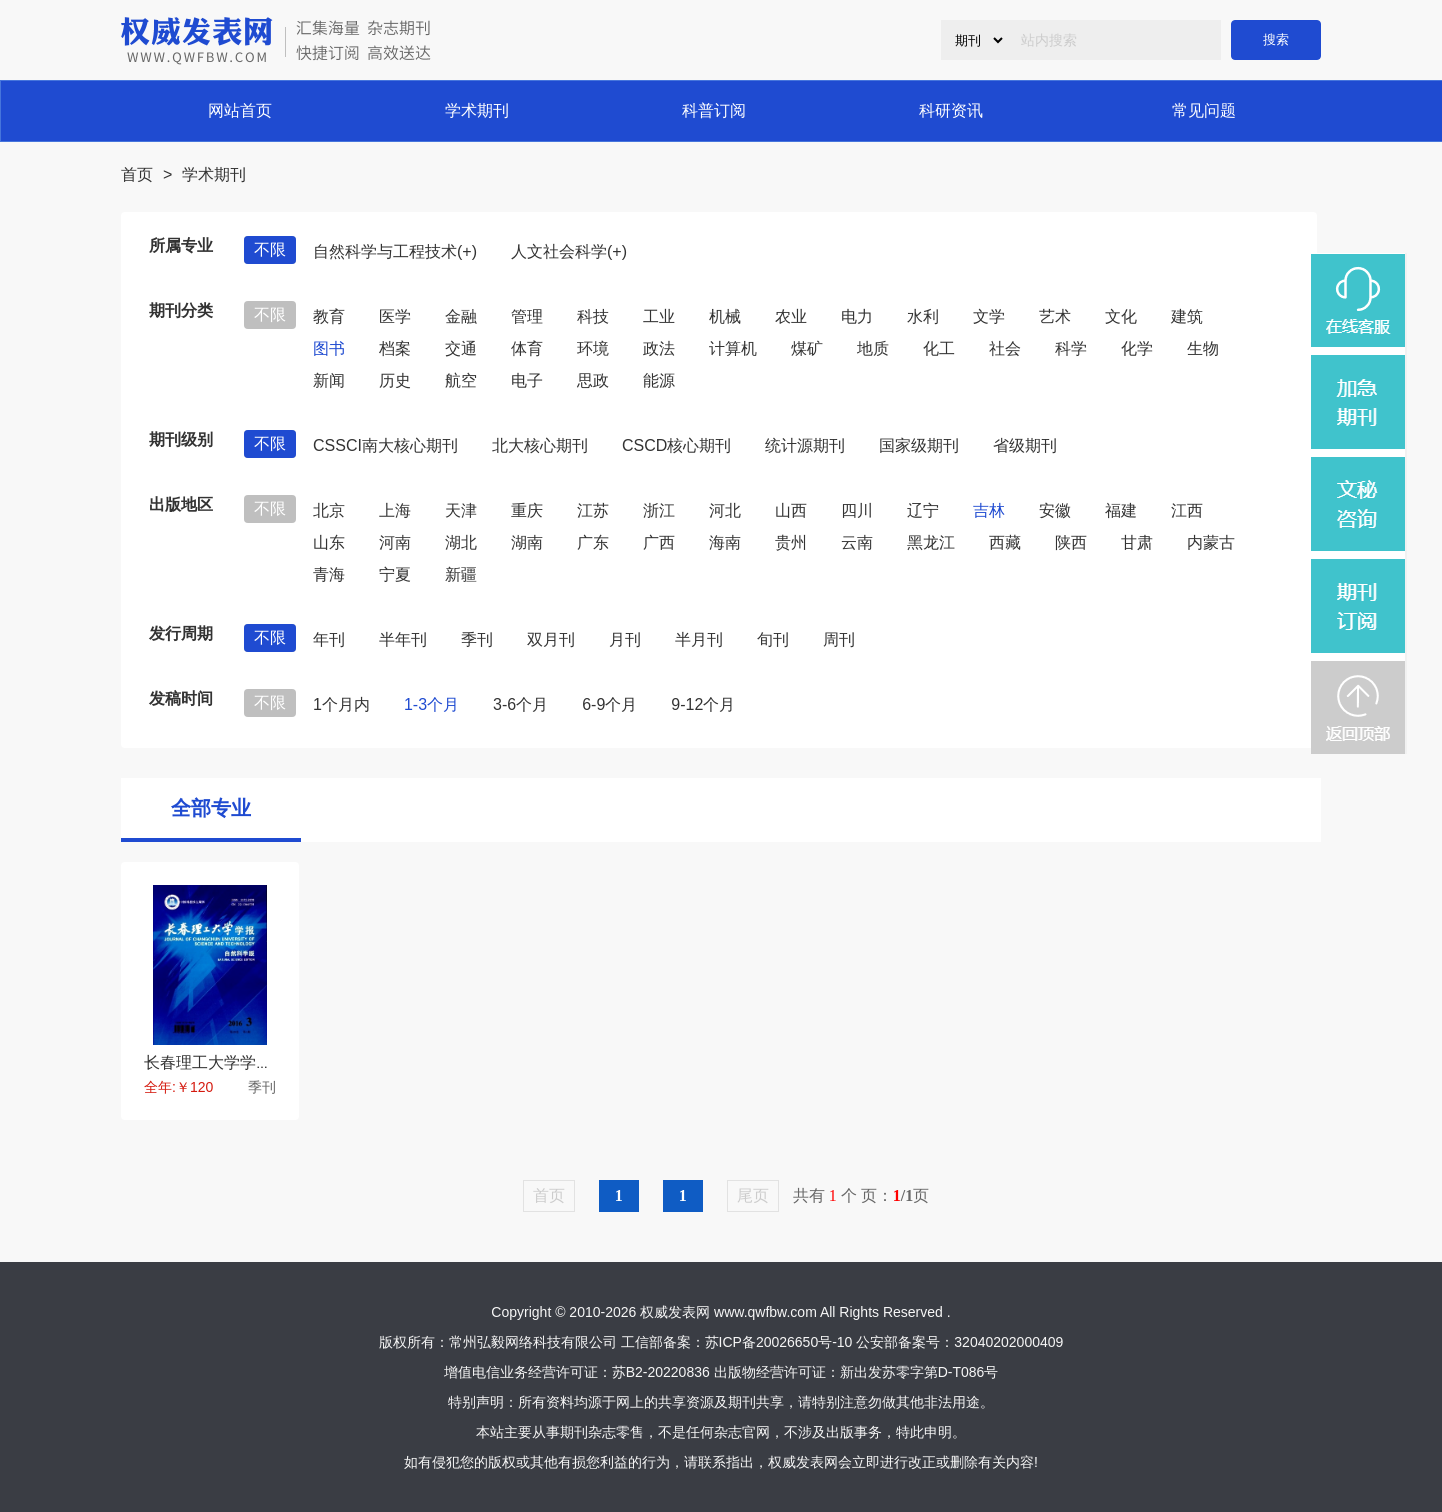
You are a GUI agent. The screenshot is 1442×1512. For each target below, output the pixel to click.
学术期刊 (477, 110)
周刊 (839, 639)
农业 (791, 316)
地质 (873, 348)
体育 (527, 348)
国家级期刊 (919, 445)
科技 (593, 316)
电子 (527, 380)
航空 (461, 380)
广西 (659, 542)
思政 (593, 380)
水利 (923, 316)
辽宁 (923, 510)
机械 (725, 316)
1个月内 (341, 704)
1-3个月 (431, 704)
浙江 (659, 510)
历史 (395, 380)
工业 (659, 316)
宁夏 (395, 574)
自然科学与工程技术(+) (395, 251)
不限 (270, 249)
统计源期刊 (805, 445)
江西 (1187, 510)
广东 (593, 542)
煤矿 (807, 348)
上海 (395, 510)
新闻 (329, 380)
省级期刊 (1025, 445)
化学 (1137, 348)
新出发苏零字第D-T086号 (919, 1372)
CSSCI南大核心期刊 (385, 445)
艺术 (1055, 316)
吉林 (989, 510)
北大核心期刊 (540, 445)
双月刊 (551, 639)
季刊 (477, 639)
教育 (329, 316)
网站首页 (240, 110)
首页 (137, 174)
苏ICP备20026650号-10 (779, 1342)
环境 (593, 348)
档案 (395, 348)
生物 (1203, 348)
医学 (395, 316)
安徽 (1055, 510)
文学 (989, 316)
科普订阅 (714, 110)
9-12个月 (703, 704)
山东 (329, 542)
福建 (1121, 510)
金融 (461, 316)
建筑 (1187, 316)
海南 (725, 542)
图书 (329, 348)
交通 (461, 348)
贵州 (791, 542)
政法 (659, 348)
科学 (1071, 348)
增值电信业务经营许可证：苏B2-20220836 (577, 1372)
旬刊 (773, 639)
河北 (725, 510)
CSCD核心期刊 (676, 445)
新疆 (461, 574)
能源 (659, 380)
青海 (329, 574)
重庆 (527, 510)
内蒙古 (1211, 542)
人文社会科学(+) (569, 251)
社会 (1005, 348)
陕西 (1071, 542)
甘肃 (1137, 542)
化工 (939, 348)
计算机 (733, 348)
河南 (395, 542)
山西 (791, 510)
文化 (1121, 316)
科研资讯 (951, 110)
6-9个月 (609, 704)
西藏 (1005, 542)
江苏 (593, 510)
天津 (461, 510)
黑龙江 (931, 542)
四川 (857, 510)
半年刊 (403, 639)
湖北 (461, 542)
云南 (857, 542)
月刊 (625, 639)
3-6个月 (520, 704)
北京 (329, 510)
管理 (527, 316)
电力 (857, 316)
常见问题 (1204, 110)
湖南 (527, 542)
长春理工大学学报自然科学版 (248, 1062)
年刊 (329, 639)
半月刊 (699, 639)
